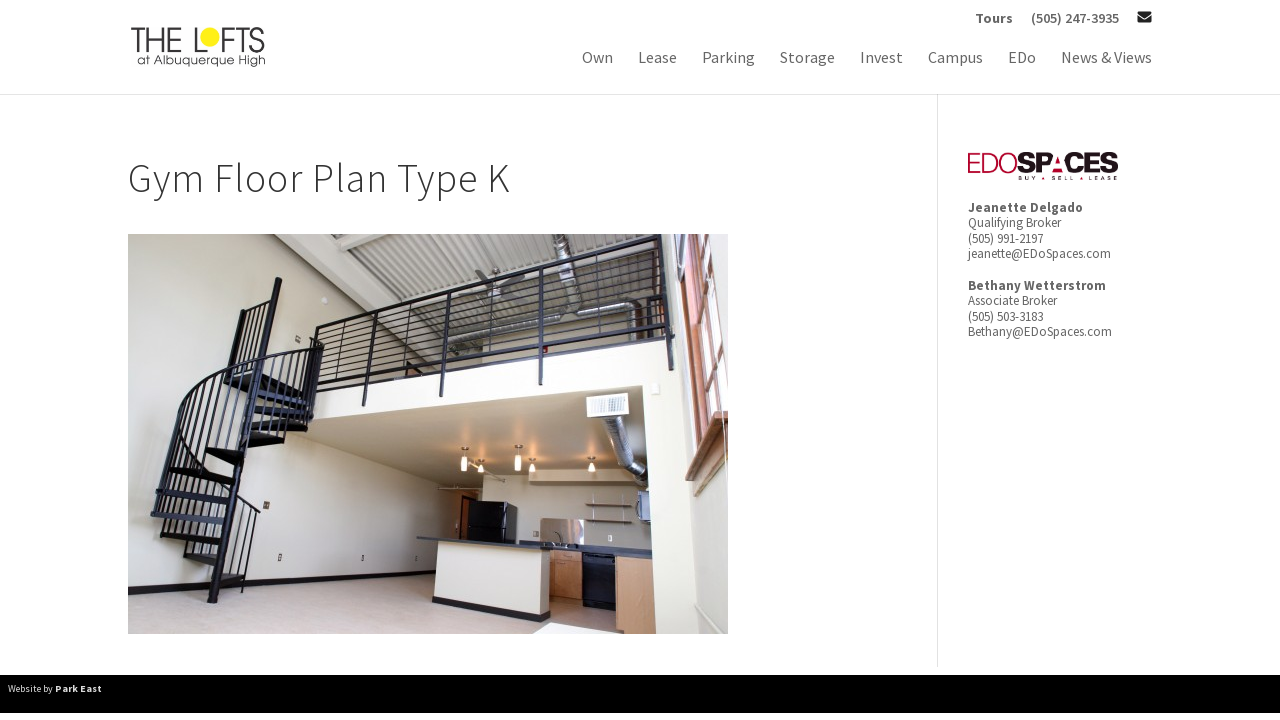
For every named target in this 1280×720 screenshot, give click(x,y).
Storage (807, 58)
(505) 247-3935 (1075, 19)
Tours (994, 19)
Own (597, 58)
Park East (78, 688)
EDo (1022, 58)
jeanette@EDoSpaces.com (1039, 253)
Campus (955, 58)
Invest (881, 58)
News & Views (1106, 58)
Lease (657, 58)
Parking (728, 58)
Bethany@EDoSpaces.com (1040, 331)
